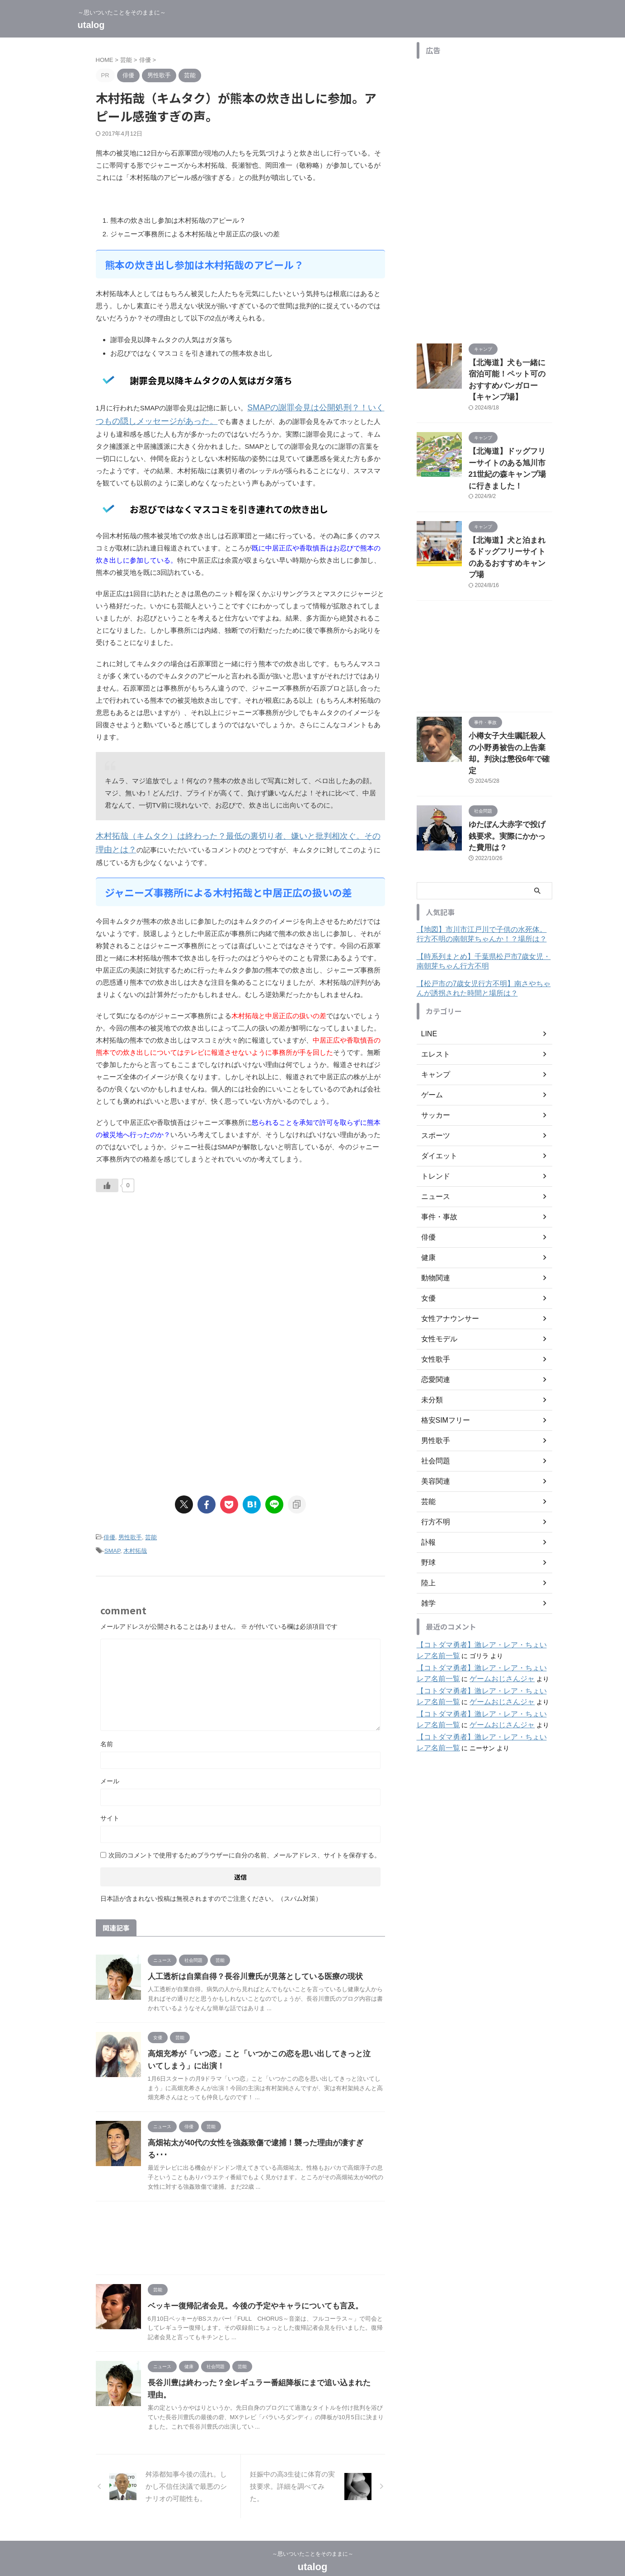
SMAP (112, 1543)
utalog (91, 25)
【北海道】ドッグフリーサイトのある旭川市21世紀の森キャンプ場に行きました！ (510, 445)
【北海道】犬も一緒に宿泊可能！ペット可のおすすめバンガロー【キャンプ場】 (510, 372)
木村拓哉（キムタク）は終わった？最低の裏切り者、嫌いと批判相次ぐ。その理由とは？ (231, 833)
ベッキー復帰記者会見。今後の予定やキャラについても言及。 (249, 2285)
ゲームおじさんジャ (473, 1603)
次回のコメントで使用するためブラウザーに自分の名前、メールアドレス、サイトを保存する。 (244, 1847)
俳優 (109, 1531)
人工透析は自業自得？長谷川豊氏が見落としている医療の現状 (249, 1968)
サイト (109, 1810)
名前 (106, 1735)
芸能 (151, 1531)
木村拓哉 (135, 1543)
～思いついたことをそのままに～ (312, 2533)
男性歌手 (130, 1531)
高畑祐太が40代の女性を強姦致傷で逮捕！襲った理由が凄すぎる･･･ (258, 2135)
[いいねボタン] (107, 1180)
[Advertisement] (172, 1274)
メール (109, 1773)
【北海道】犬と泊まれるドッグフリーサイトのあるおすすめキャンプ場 (510, 518)
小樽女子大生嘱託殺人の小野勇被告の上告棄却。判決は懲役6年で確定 (510, 699)
